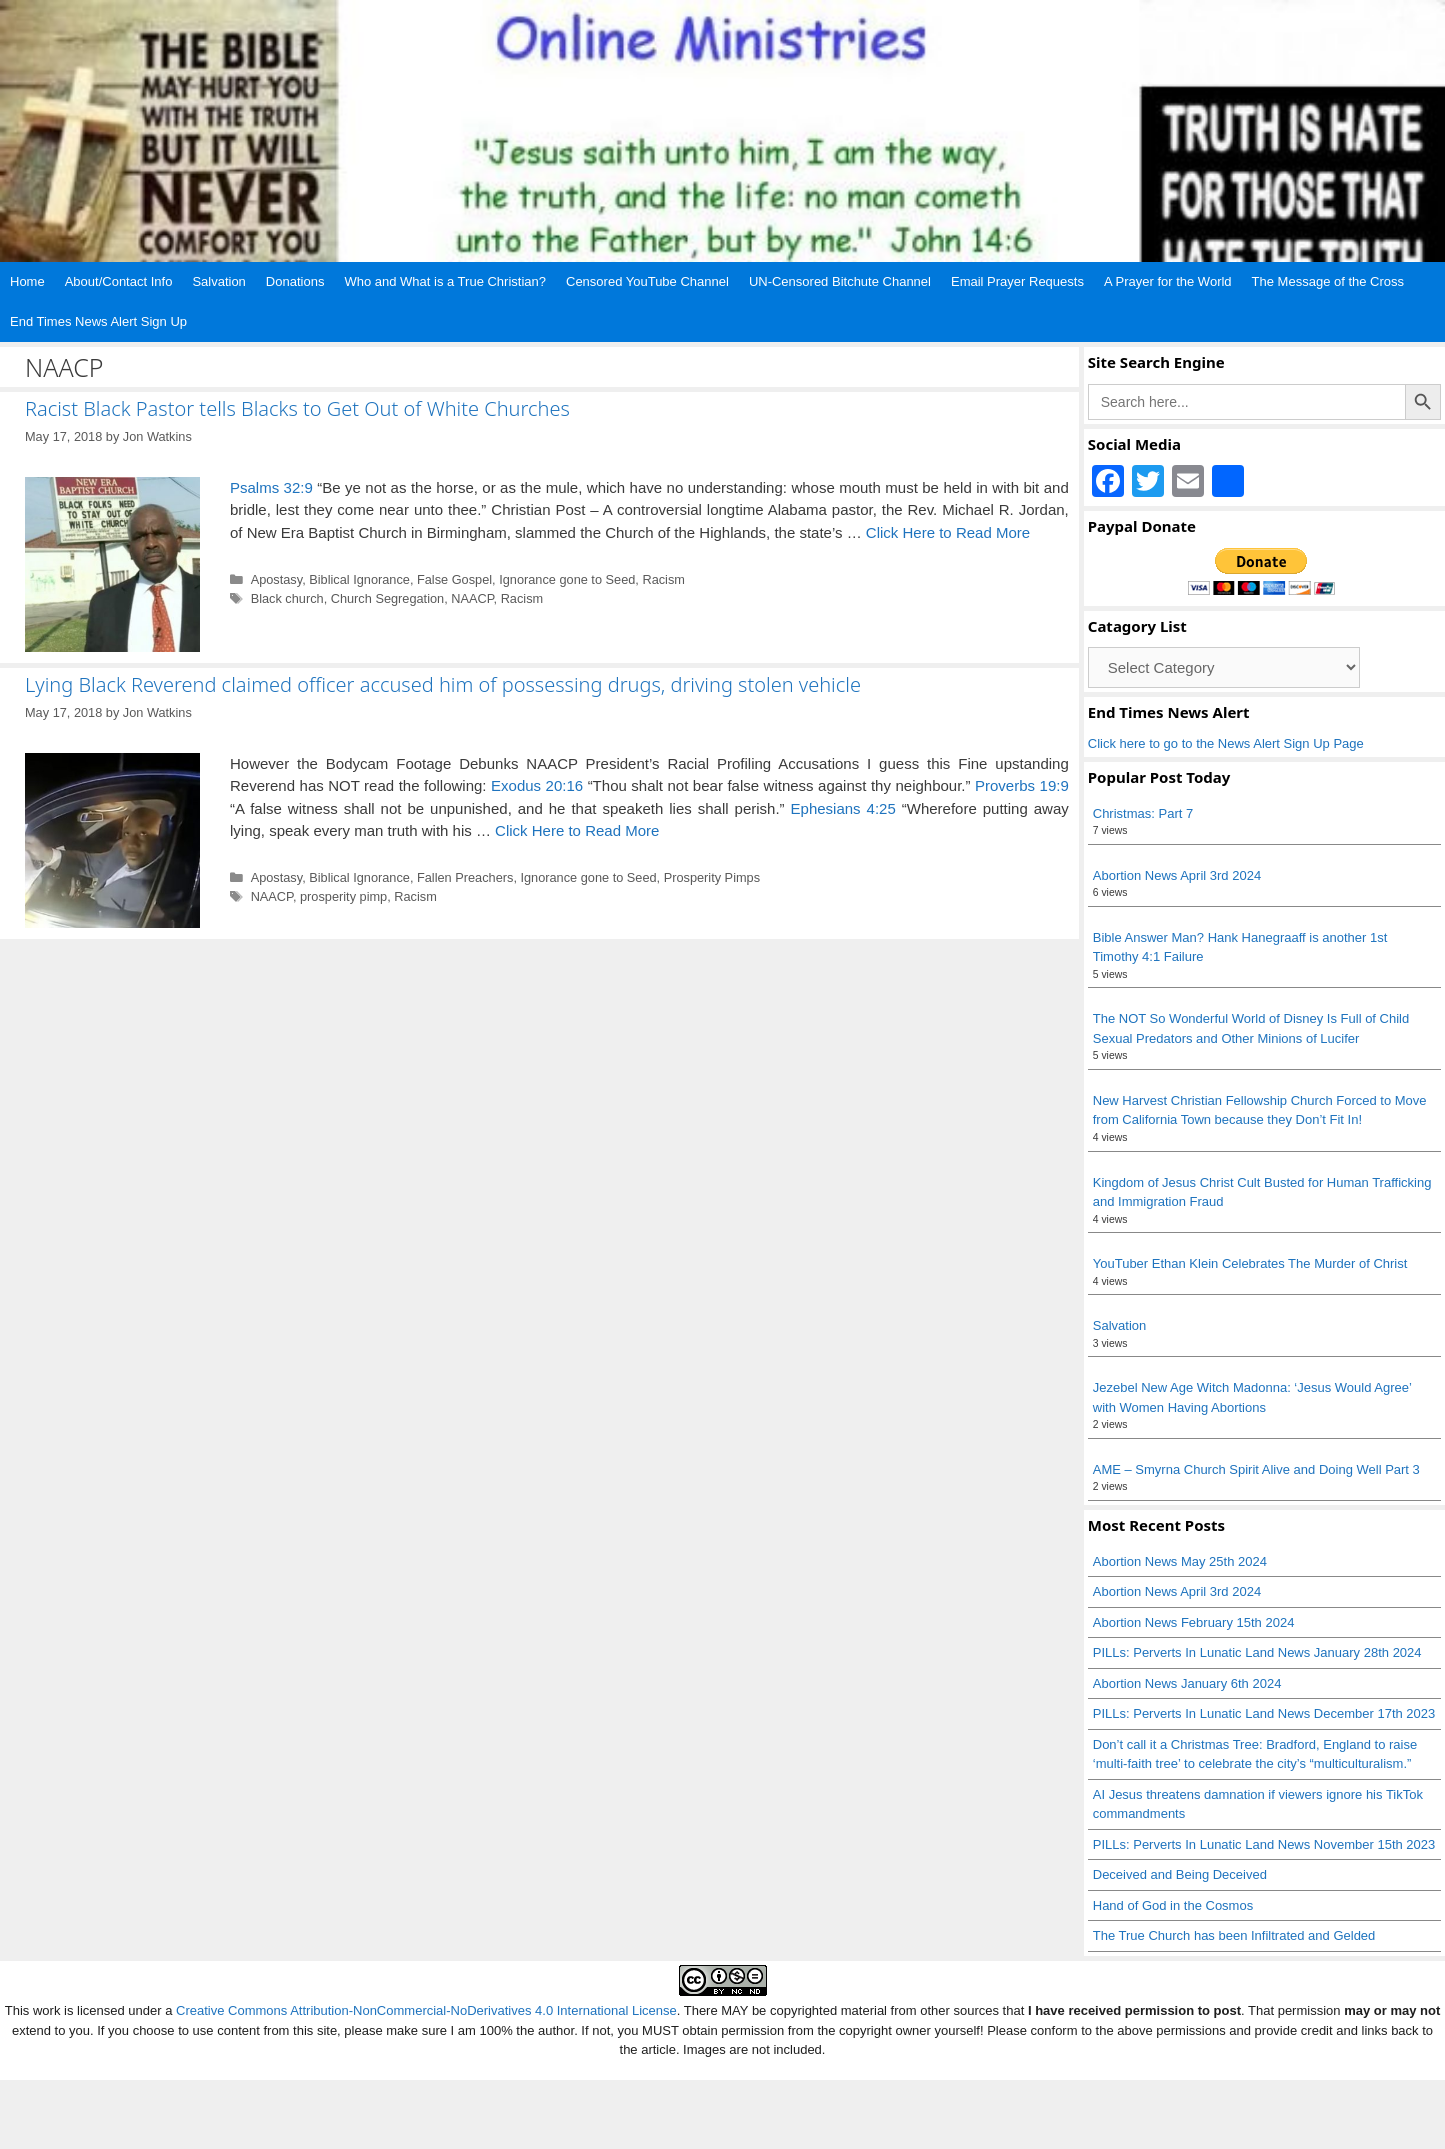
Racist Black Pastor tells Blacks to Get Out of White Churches (297, 408)
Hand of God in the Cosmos (1173, 1905)
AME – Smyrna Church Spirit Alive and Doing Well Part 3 (1256, 1469)
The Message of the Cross (1328, 281)
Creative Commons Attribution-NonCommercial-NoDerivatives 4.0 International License (426, 2010)
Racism (663, 579)
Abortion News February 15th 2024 (1194, 1622)
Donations (295, 281)
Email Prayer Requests (1017, 281)
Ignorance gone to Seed (567, 579)
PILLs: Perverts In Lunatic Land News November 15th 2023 (1264, 1844)
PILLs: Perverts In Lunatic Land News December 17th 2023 (1264, 1713)
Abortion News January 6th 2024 (1187, 1683)
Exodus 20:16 (537, 785)
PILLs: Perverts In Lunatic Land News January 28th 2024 (1257, 1652)
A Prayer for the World (1168, 281)
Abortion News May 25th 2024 (1180, 1561)
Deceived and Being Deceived (1180, 1874)
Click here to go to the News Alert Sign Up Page (1226, 743)
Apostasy (277, 579)
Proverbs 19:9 (1022, 785)
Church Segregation (387, 598)
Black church (287, 598)
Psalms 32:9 (271, 487)
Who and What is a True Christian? (445, 281)
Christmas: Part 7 (1143, 813)
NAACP (472, 598)
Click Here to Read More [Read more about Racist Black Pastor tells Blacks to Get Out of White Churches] (948, 532)
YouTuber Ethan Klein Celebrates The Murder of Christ (1250, 1263)
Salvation (218, 281)
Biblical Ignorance (359, 579)
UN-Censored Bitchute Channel (840, 281)
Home (27, 281)
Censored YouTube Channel (647, 281)
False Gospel (454, 579)
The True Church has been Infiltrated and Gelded (1234, 1935)
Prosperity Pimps (712, 877)
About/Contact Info (119, 281)
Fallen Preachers (465, 877)
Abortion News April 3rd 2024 (1177, 875)
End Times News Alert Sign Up (98, 321)
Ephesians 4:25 (843, 808)
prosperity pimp (343, 896)
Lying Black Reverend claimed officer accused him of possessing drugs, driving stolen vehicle (443, 684)
